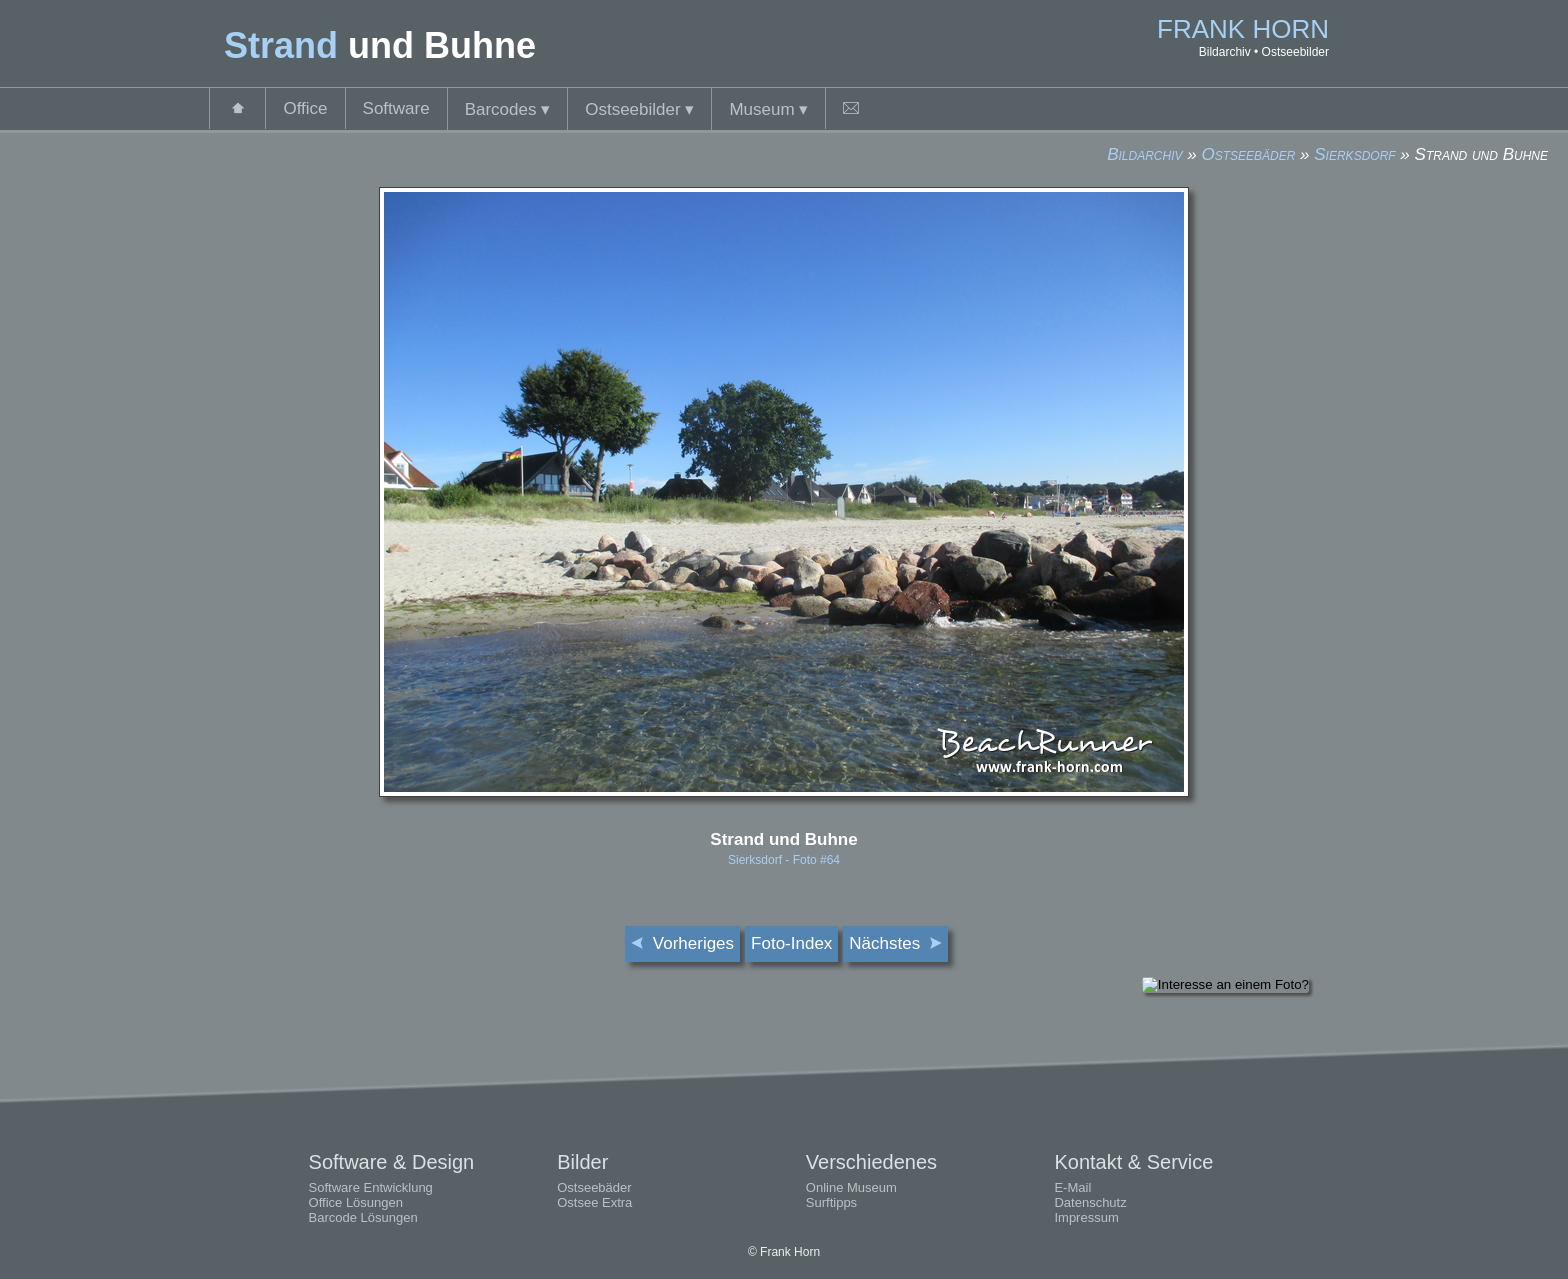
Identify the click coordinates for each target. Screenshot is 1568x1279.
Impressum (1086, 1217)
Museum (768, 109)
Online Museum (851, 1187)
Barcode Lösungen (363, 1217)
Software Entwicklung (371, 1187)
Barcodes (508, 109)
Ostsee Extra (594, 1202)
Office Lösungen (356, 1202)
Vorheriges (682, 943)
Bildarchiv (1144, 154)
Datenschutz (1090, 1202)
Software (396, 108)
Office (305, 108)
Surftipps (831, 1202)
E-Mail (1072, 1187)
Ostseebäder (1248, 154)
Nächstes (895, 943)
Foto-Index (791, 943)
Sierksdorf (1354, 154)
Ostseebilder (639, 109)
